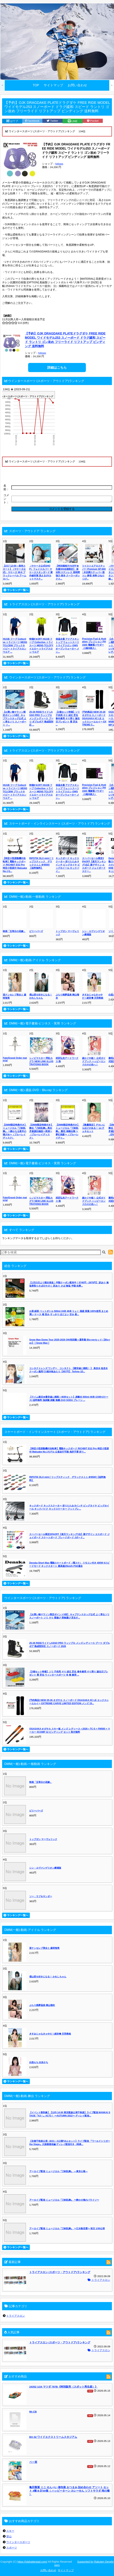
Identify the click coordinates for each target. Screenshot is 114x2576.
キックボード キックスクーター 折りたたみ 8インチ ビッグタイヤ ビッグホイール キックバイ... (68, 865)
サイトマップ (53, 85)
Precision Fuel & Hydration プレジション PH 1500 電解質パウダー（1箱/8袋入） (94, 643)
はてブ (12, 121)
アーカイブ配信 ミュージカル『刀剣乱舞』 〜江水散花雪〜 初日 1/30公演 (67, 2228)
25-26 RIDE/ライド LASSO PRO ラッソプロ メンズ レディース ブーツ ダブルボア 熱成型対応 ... (41, 718)
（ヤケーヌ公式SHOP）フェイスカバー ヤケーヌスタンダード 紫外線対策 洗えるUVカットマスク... (41, 572)
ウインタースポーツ (18, 2542)
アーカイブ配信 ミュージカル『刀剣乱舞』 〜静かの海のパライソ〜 (64, 2200)
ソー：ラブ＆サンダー (40, 1896)
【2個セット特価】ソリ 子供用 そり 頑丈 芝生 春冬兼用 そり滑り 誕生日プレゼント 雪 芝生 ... (68, 718)
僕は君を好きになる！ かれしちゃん (47, 1976)
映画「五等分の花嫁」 (14, 931)
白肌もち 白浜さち (38, 2062)
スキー (10, 2530)
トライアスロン (99, 2280)
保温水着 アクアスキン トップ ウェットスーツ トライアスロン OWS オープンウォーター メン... (67, 645)
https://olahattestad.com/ (32, 2561)
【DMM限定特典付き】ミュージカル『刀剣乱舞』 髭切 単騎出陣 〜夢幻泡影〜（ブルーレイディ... (67, 1131)
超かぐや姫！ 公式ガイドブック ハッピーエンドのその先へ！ (93, 1061)
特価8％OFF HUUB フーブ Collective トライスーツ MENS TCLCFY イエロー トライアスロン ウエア (41, 645)
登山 (9, 2536)
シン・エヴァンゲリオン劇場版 (45, 1868)
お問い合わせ (77, 85)
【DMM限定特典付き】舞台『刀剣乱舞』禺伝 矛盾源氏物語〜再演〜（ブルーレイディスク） (41, 1131)
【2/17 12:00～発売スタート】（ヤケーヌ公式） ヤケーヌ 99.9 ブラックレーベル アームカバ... (14, 572)
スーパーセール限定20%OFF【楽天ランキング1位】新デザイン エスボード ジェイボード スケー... (94, 865)
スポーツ (11, 2547)
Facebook (32, 120)
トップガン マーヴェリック (43, 1839)
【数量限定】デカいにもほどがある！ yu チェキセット (93, 1128)
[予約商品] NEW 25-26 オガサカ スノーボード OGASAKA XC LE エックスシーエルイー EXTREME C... (94, 718)
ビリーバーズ (36, 931)
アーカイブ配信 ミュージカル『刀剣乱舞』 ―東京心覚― (58, 2171)
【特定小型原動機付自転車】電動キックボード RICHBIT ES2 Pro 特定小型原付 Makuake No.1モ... (15, 865)
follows (59, 163)
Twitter (52, 120)
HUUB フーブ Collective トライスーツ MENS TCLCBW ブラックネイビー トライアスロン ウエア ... (15, 645)
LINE (73, 121)
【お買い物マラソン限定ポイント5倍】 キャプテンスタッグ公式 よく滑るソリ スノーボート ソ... (14, 718)
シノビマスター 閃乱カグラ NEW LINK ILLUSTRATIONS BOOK (41, 1061)
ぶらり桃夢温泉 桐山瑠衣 (42, 2005)
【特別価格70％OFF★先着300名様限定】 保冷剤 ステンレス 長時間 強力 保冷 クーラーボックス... (68, 572)
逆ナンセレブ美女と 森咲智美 (44, 1948)
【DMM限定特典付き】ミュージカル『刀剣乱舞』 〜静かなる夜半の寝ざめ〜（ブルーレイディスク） (15, 1131)
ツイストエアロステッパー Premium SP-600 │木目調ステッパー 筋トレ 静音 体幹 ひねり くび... (94, 572)
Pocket (93, 120)
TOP (36, 85)
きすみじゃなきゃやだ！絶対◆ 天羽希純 (50, 2033)
